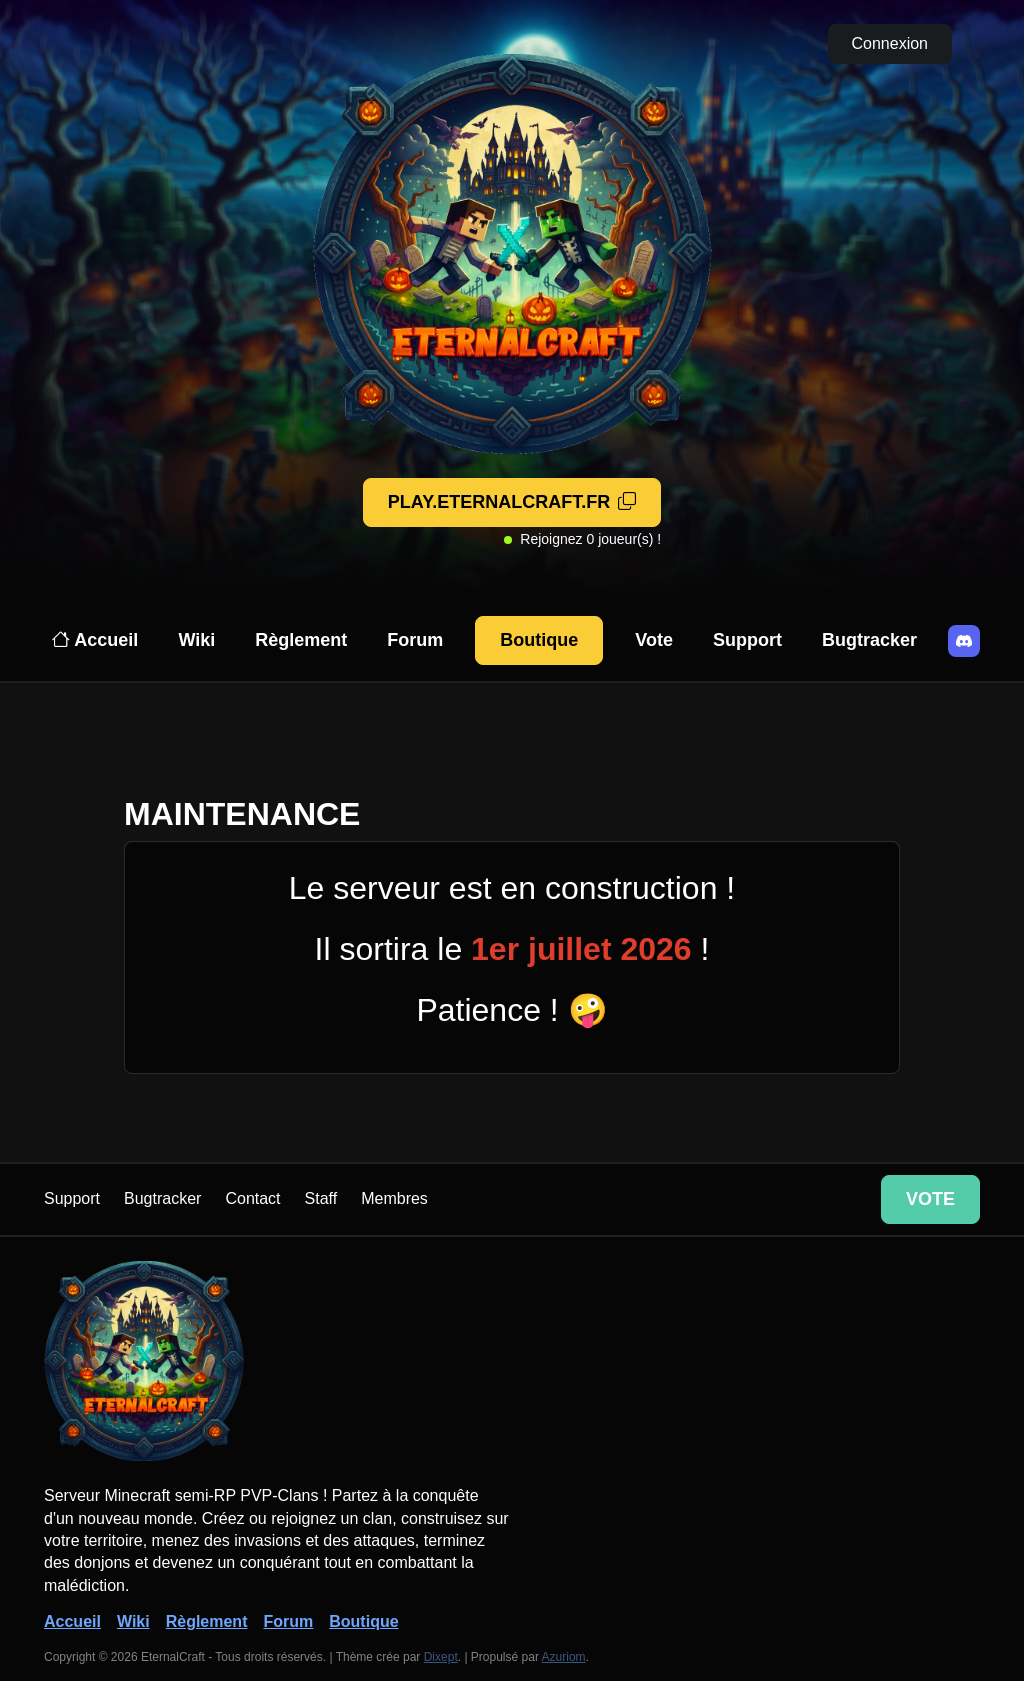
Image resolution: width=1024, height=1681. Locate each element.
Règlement (301, 640)
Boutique (539, 640)
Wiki (196, 640)
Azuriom (564, 1657)
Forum (415, 640)
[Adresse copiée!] (512, 502)
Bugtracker (869, 640)
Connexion (890, 43)
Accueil (95, 640)
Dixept (441, 1657)
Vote (654, 640)
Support (747, 640)
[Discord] (964, 641)
